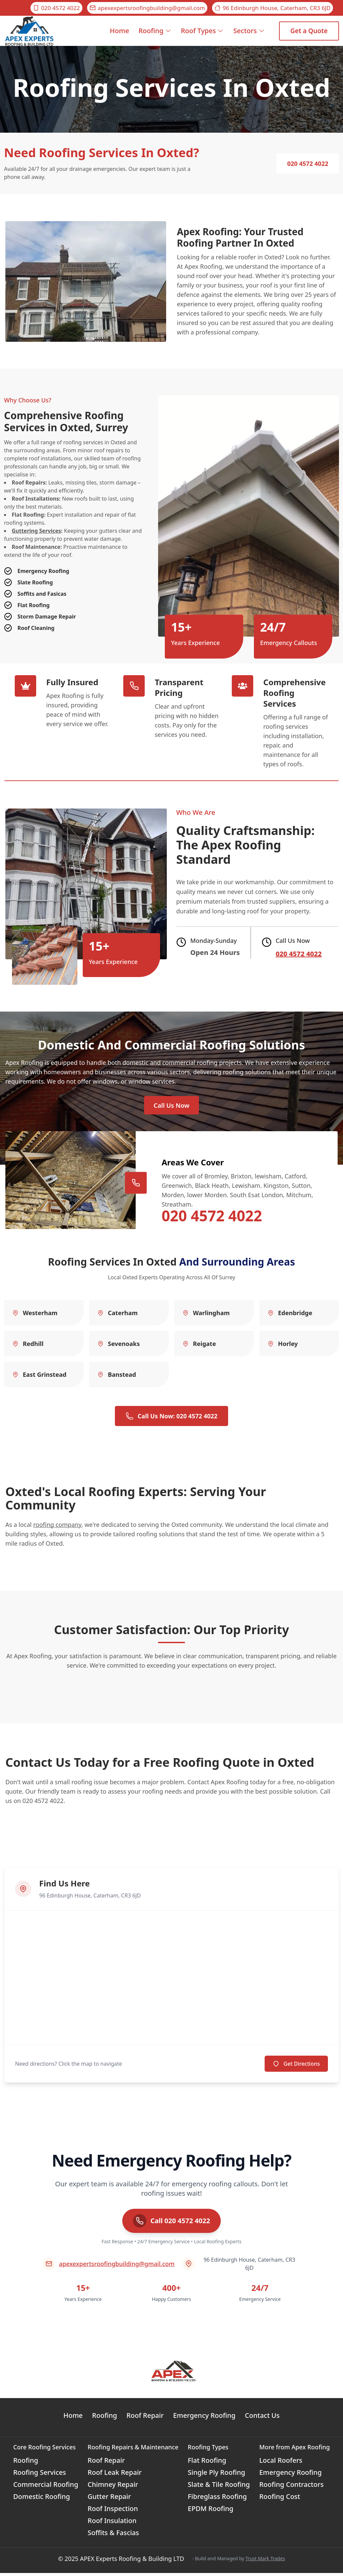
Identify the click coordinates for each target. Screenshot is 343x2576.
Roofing (155, 30)
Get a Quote (309, 30)
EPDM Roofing (210, 2511)
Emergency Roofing (204, 2418)
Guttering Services (36, 530)
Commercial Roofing (45, 2487)
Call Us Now (171, 1107)
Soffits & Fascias (113, 2535)
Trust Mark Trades (265, 2561)
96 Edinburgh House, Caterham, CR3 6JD (272, 8)
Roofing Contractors (291, 2487)
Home (119, 36)
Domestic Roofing (41, 2499)
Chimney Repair (113, 2487)
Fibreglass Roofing (217, 2499)
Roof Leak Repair (115, 2475)
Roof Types (202, 30)
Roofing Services (39, 2475)
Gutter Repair (109, 2499)
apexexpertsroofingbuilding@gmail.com (147, 8)
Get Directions (296, 2066)
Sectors (249, 30)
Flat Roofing (207, 2463)
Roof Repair (144, 2418)
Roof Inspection (113, 2511)
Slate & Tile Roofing (219, 2487)
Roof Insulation (112, 2523)
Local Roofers (280, 2463)
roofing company (57, 1528)
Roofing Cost (279, 2499)
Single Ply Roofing (216, 2475)
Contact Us (262, 2418)
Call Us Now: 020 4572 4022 (171, 1419)
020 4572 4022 (56, 8)
